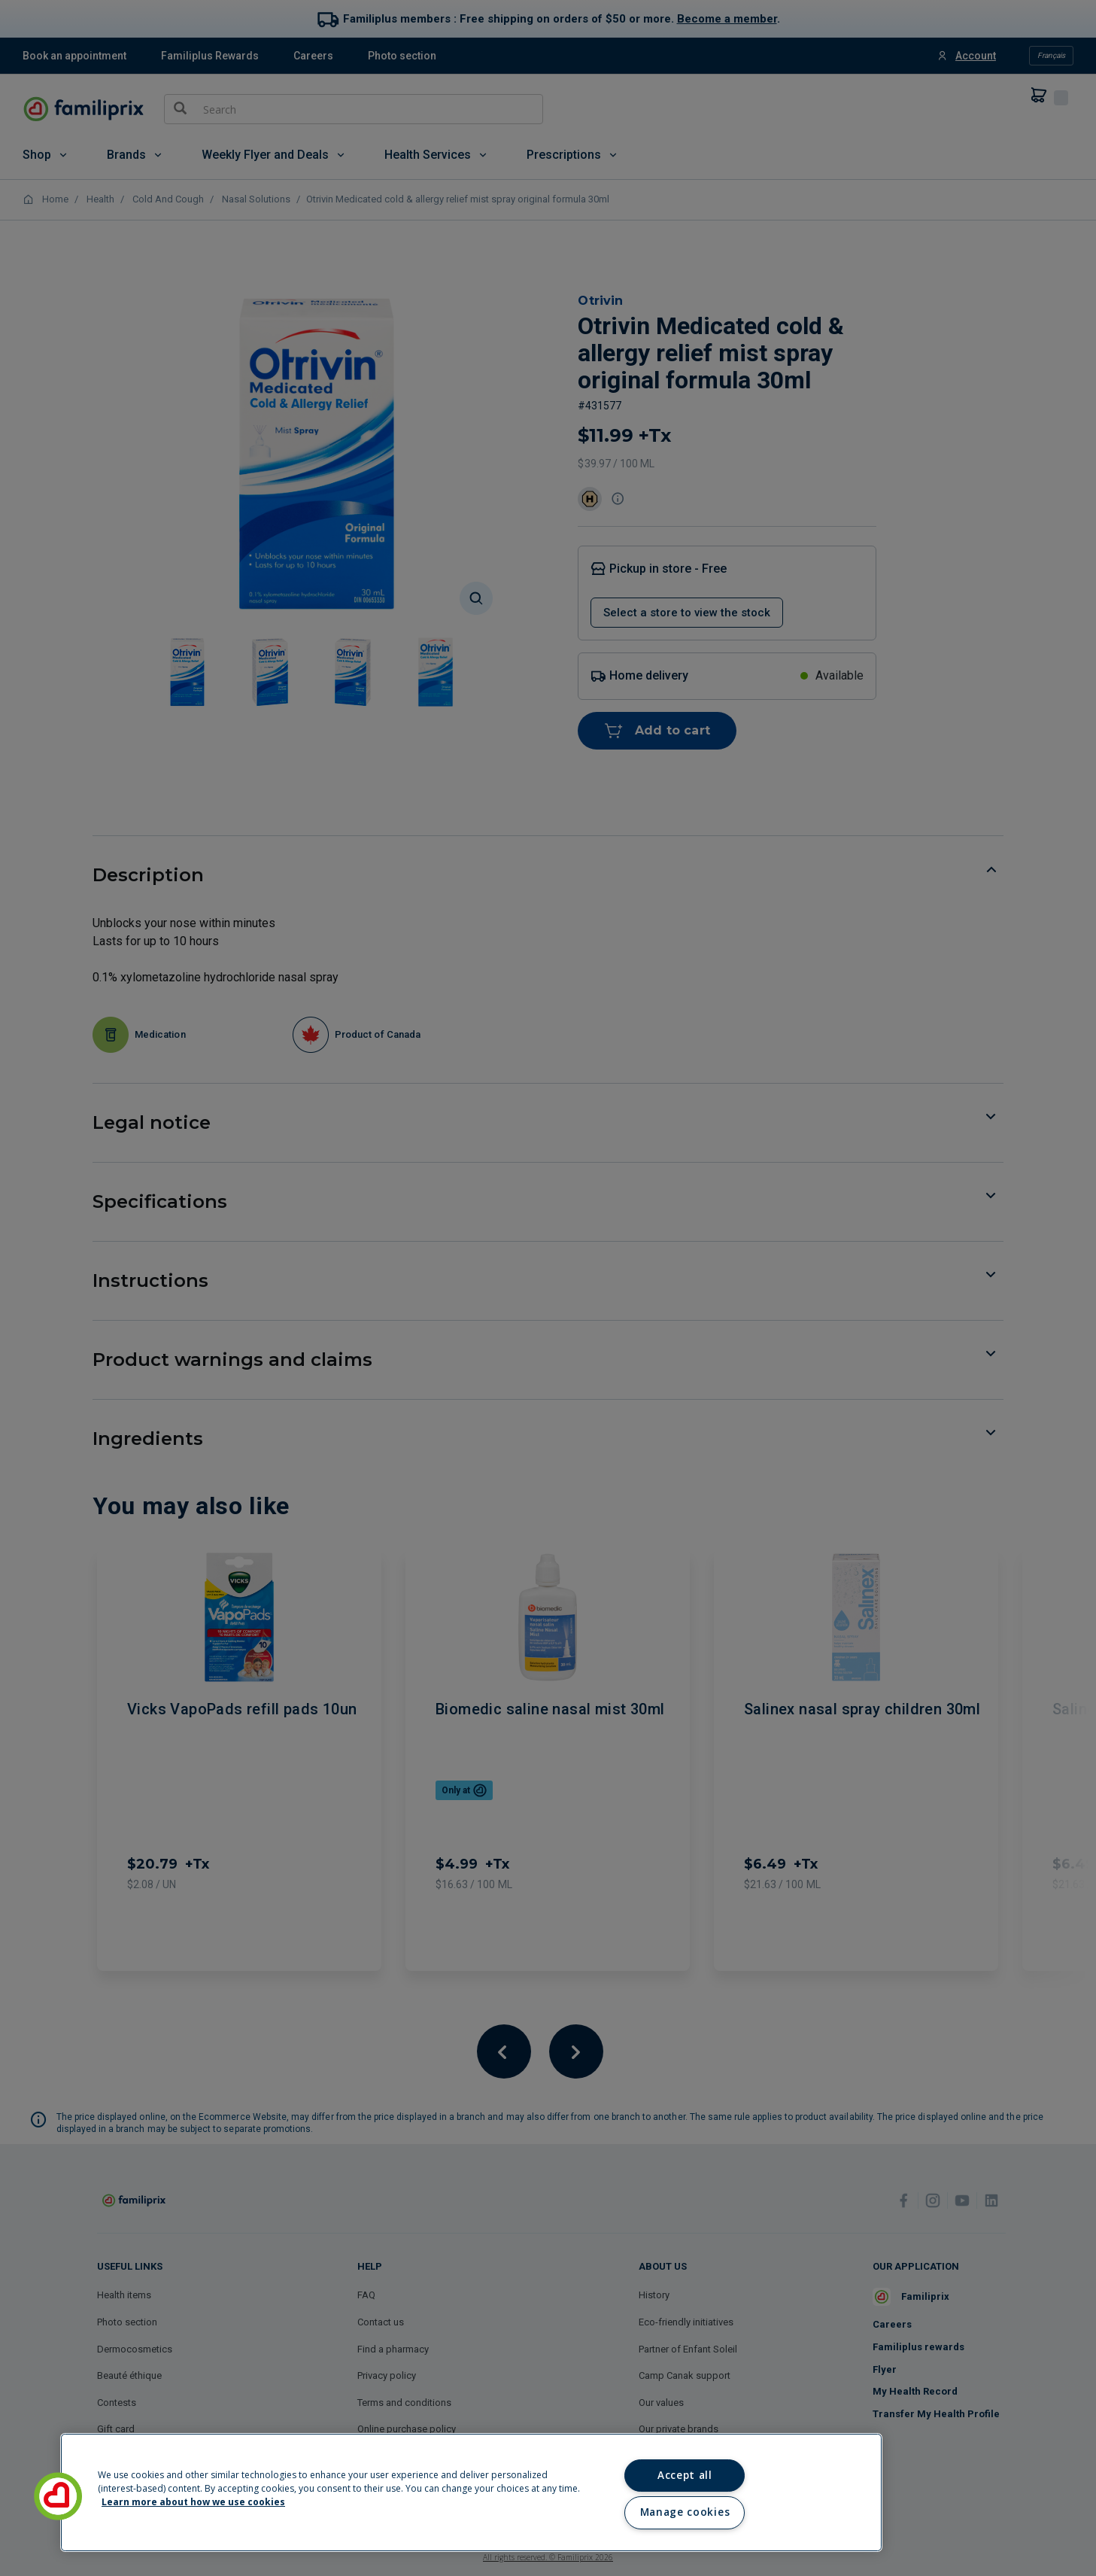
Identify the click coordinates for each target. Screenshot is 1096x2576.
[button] (58, 2496)
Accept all (684, 2475)
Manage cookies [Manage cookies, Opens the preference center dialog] (685, 2512)
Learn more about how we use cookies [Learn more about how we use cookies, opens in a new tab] (193, 2501)
